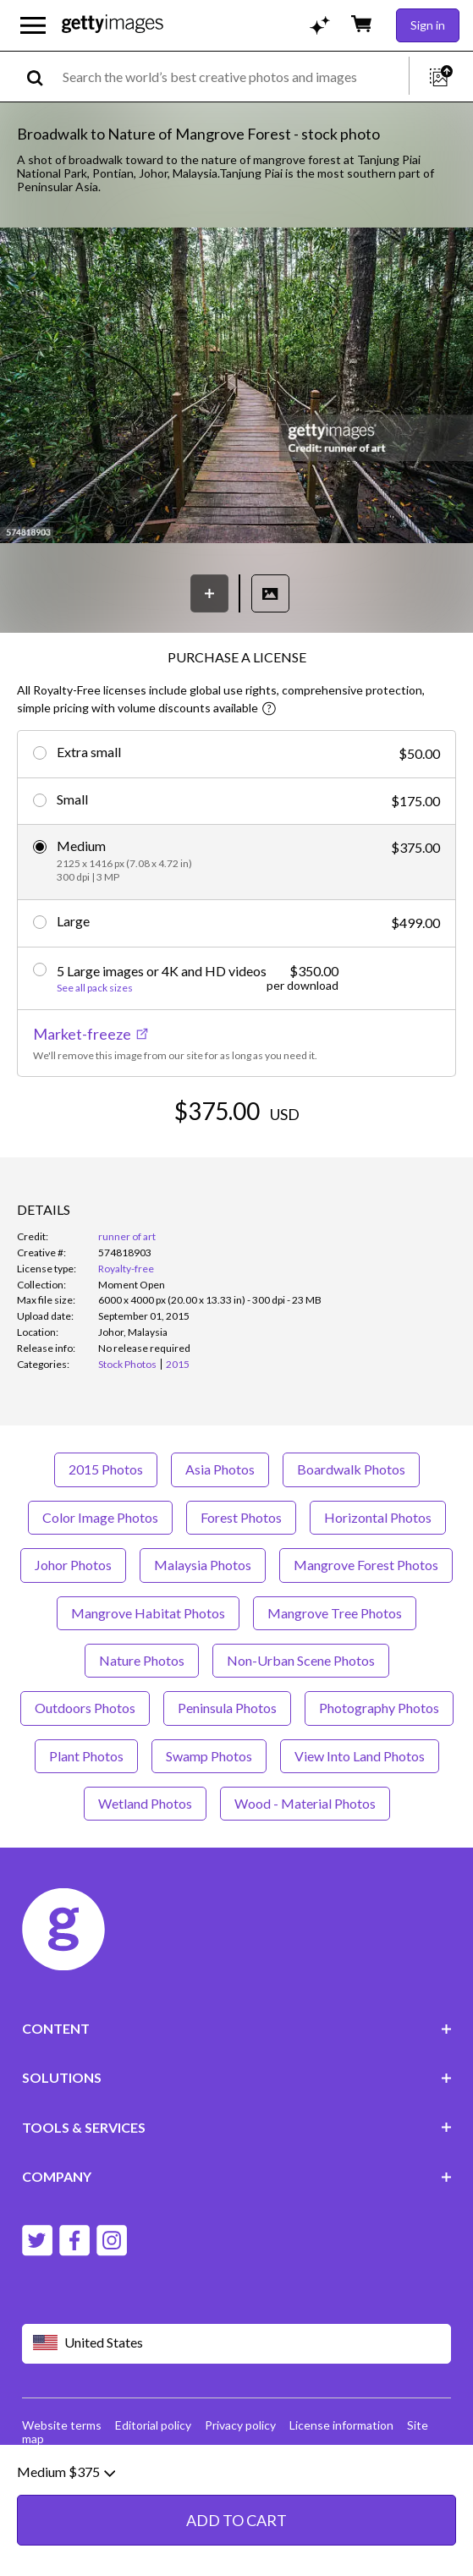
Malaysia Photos (202, 1565)
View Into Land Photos (359, 1756)
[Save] (209, 593)
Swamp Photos (209, 1756)
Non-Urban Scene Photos (301, 1660)
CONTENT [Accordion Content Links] (237, 2028)
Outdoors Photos (85, 1708)
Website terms (62, 2425)
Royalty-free (126, 1268)
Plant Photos (86, 1756)
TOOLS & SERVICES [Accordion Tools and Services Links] (237, 2127)
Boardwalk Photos (351, 1469)
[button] (236, 387)
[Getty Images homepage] (112, 25)
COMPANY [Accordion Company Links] (237, 2176)
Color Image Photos (100, 1517)
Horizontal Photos (378, 1517)
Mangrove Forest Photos (366, 1565)
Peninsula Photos (227, 1708)
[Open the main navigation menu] (33, 25)
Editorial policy (153, 2425)
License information (341, 2425)
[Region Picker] (237, 2344)
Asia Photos (220, 1469)
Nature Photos (141, 1660)
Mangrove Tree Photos (334, 1613)
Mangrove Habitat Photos (148, 1613)
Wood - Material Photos (305, 1803)
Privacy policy (240, 2425)
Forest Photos (241, 1517)
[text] (233, 77)
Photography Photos (379, 1708)
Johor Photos (73, 1565)
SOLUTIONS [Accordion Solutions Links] (237, 2077)
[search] (42, 77)
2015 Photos (106, 1469)
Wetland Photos (145, 1803)
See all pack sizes (95, 988)
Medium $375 (66, 2553)
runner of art (127, 1236)
